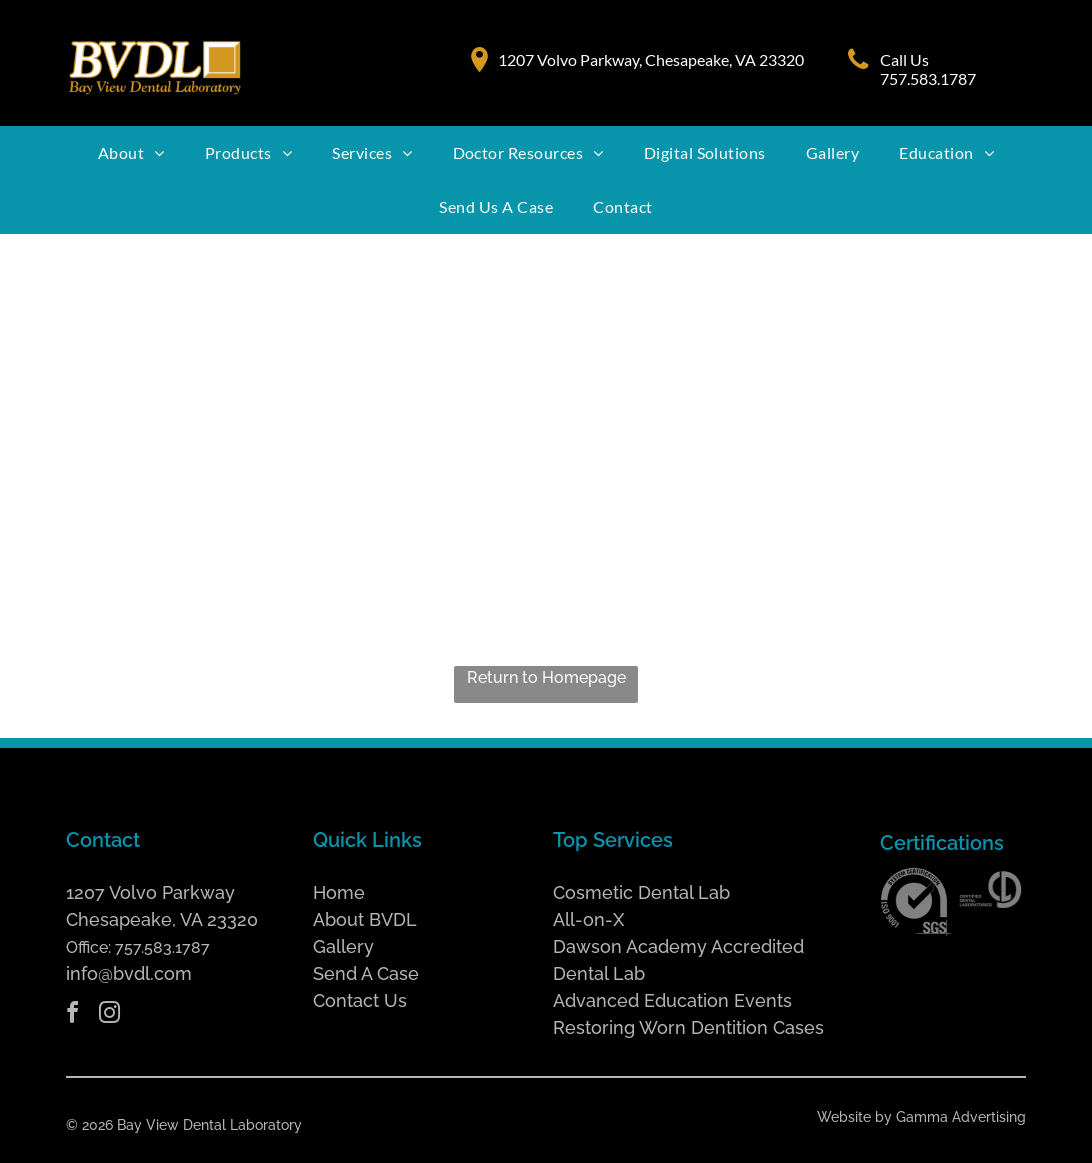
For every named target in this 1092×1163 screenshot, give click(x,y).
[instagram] (109, 1015)
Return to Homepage (546, 677)
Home (339, 892)
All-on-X (588, 919)
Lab (714, 892)
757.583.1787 (162, 947)
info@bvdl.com (129, 973)
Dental (665, 892)
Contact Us (360, 1000)
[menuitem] (131, 153)
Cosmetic (593, 892)
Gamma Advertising (961, 1117)
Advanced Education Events (672, 1000)
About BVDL (365, 919)
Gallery (343, 946)
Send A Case (366, 973)
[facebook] (72, 1015)
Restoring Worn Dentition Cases (688, 1027)
